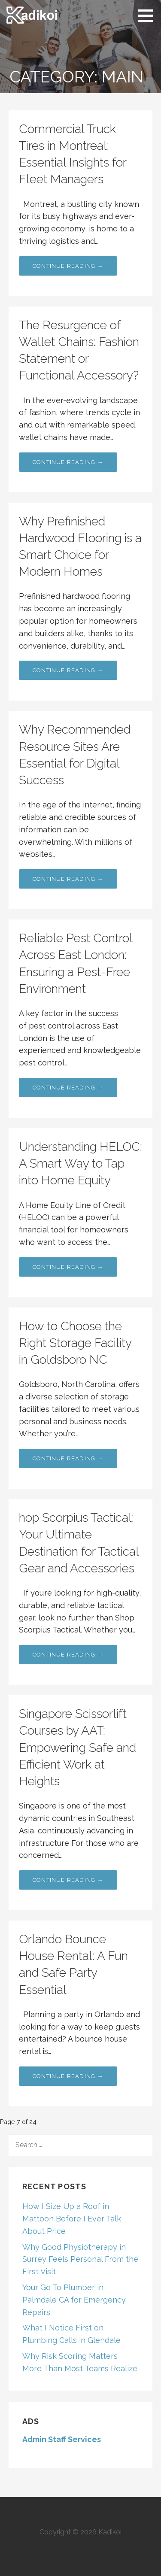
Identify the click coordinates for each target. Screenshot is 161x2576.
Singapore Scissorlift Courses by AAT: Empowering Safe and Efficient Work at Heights (77, 1747)
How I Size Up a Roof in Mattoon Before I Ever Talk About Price (71, 2219)
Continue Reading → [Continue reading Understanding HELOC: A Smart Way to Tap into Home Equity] (68, 1267)
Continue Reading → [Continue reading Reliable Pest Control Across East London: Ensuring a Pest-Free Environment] (68, 1087)
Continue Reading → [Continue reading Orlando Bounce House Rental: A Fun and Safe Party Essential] (68, 2076)
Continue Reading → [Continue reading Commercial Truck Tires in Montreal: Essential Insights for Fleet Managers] (68, 266)
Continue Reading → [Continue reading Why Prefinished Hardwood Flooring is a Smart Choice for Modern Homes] (68, 670)
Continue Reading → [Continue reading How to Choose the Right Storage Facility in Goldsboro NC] (68, 1458)
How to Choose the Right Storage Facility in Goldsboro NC (75, 1343)
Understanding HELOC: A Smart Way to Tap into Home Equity (80, 1163)
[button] (148, 15)
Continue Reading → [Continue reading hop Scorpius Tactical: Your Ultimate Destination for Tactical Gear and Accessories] (68, 1654)
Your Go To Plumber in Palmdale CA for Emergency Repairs (74, 2300)
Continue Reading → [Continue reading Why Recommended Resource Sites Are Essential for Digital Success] (68, 879)
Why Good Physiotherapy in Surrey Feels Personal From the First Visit (80, 2259)
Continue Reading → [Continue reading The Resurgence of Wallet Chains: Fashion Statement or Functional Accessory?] (68, 462)
